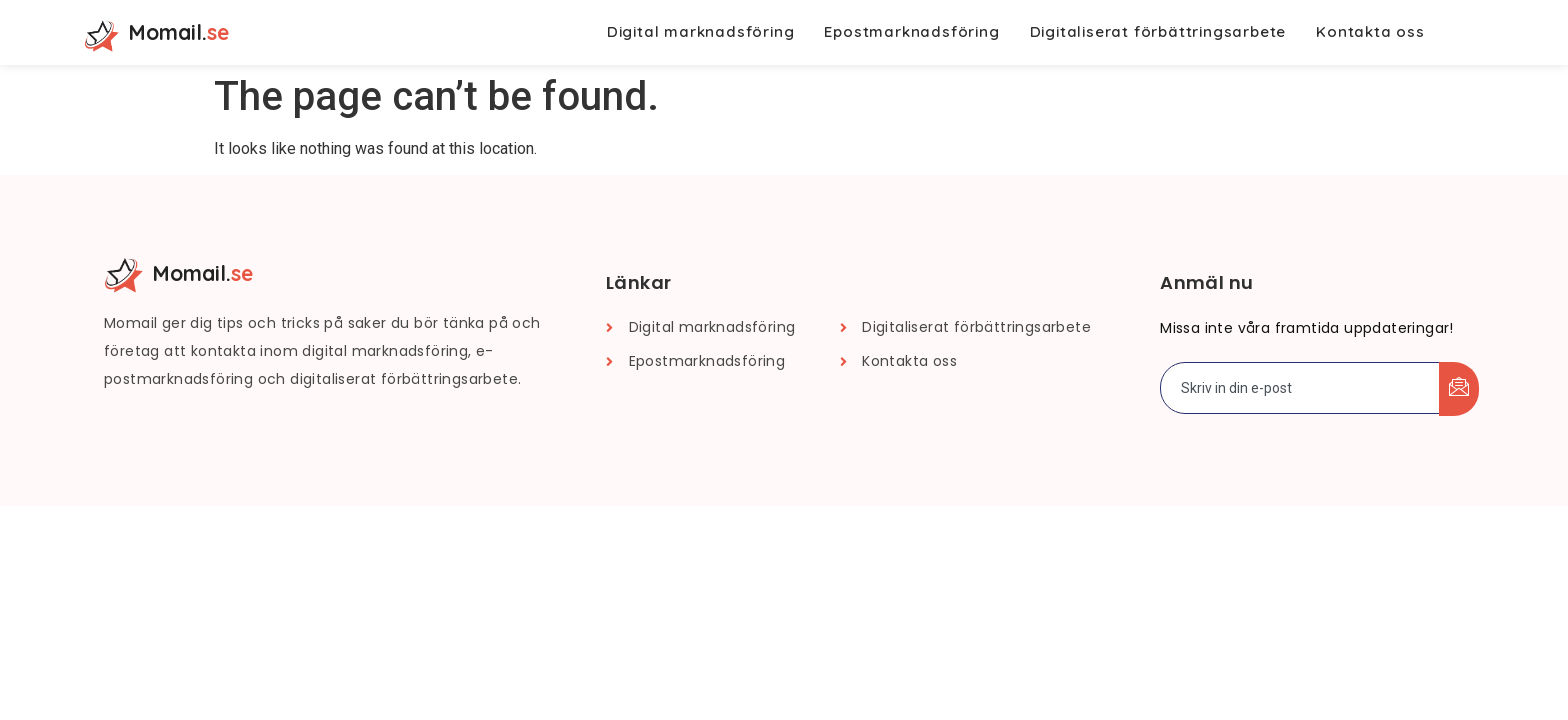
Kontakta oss (1370, 31)
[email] (1300, 388)
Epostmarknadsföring (911, 31)
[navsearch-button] (1467, 32)
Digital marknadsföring (701, 31)
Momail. (178, 32)
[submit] (1459, 389)
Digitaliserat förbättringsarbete (1158, 31)
